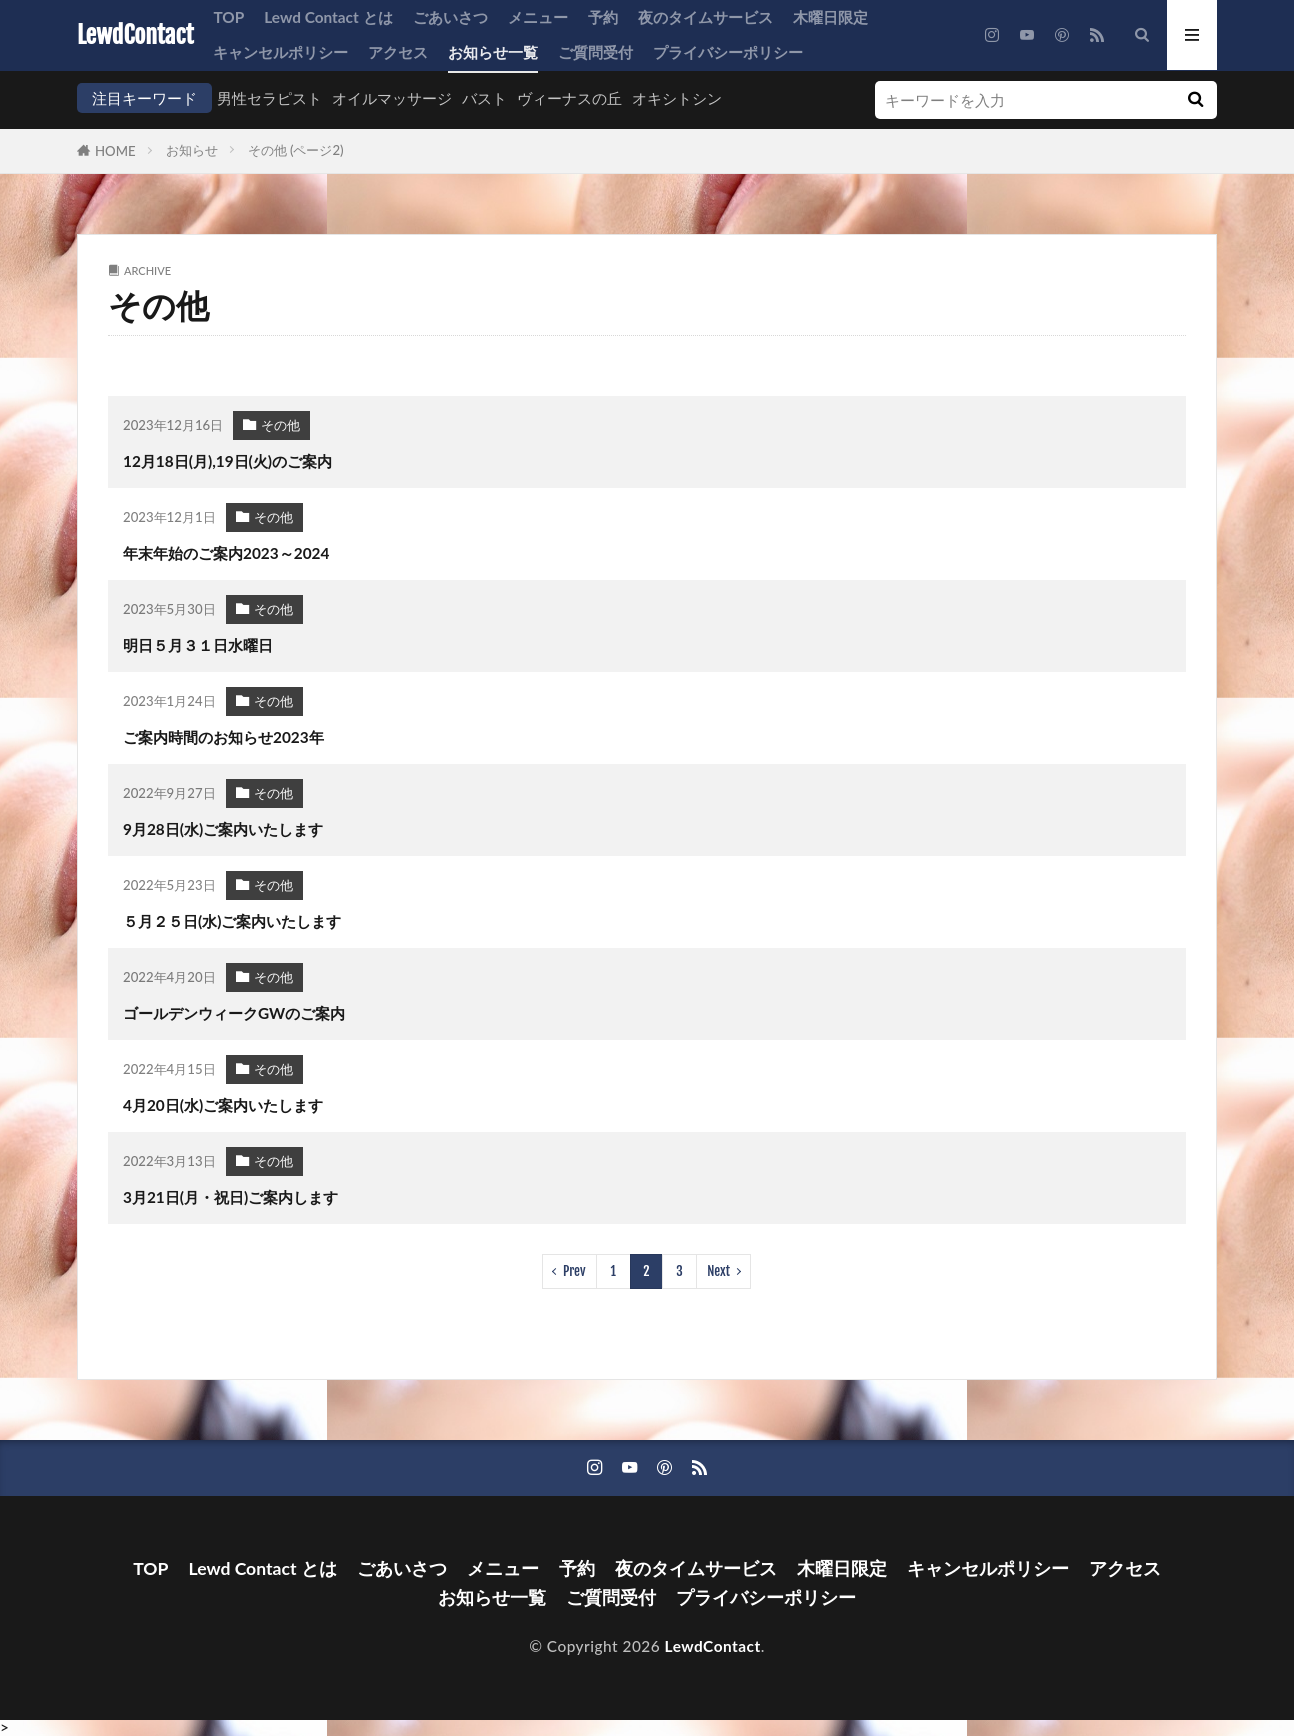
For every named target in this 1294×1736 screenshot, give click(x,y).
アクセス (398, 52)
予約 (603, 17)
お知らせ (192, 150)
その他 (280, 425)
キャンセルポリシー (280, 52)
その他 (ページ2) (296, 150)
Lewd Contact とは (328, 17)
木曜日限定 (830, 17)
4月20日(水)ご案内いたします (223, 1105)
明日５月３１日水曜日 (198, 645)
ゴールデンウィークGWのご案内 (234, 1013)
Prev (574, 1271)
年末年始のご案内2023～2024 (226, 553)
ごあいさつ (450, 17)
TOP (228, 17)
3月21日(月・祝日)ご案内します (230, 1197)
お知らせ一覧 (493, 52)
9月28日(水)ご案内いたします (223, 829)
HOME (115, 151)
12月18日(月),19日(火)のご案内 (227, 461)
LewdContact (135, 35)
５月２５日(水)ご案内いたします (232, 921)
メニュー (538, 17)
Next (718, 1271)
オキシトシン (677, 98)
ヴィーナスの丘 (569, 98)
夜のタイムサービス (705, 17)
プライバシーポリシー (728, 52)
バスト (484, 98)
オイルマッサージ (392, 98)
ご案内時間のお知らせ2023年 (223, 737)
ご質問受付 (595, 52)
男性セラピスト (269, 98)
